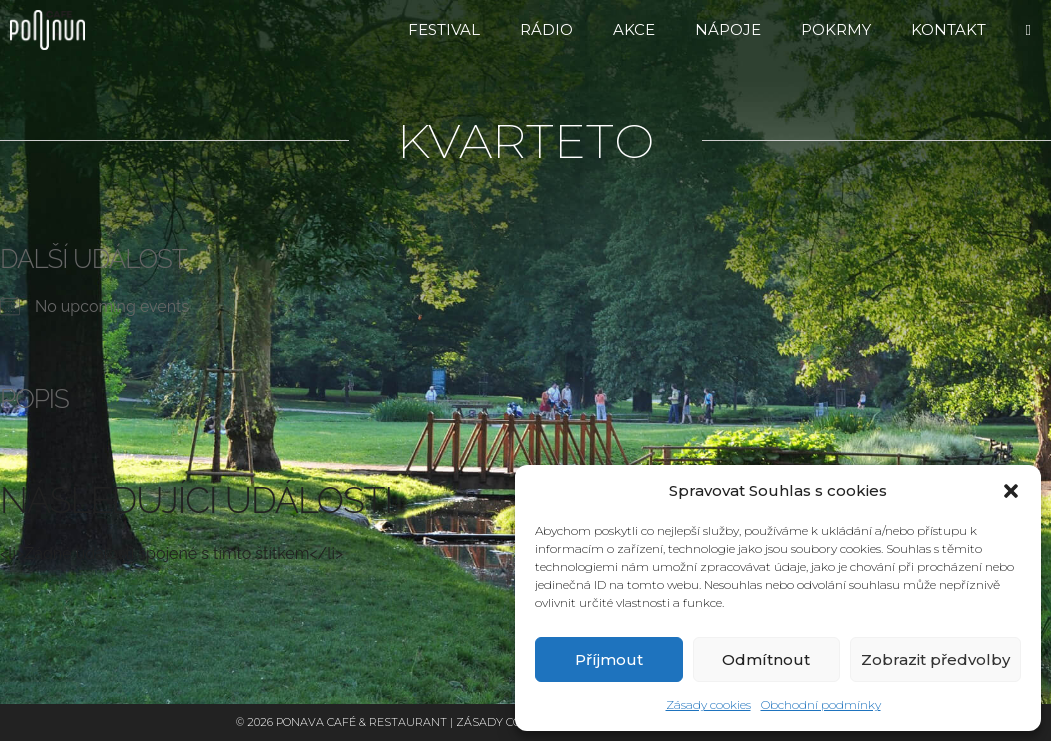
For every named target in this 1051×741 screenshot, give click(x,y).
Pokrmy (836, 29)
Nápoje (728, 29)
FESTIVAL (444, 29)
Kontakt (948, 29)
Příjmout (609, 659)
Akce (634, 29)
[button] (1011, 491)
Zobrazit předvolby (935, 659)
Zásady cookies (708, 704)
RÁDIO (546, 29)
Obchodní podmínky (821, 704)
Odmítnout (766, 659)
